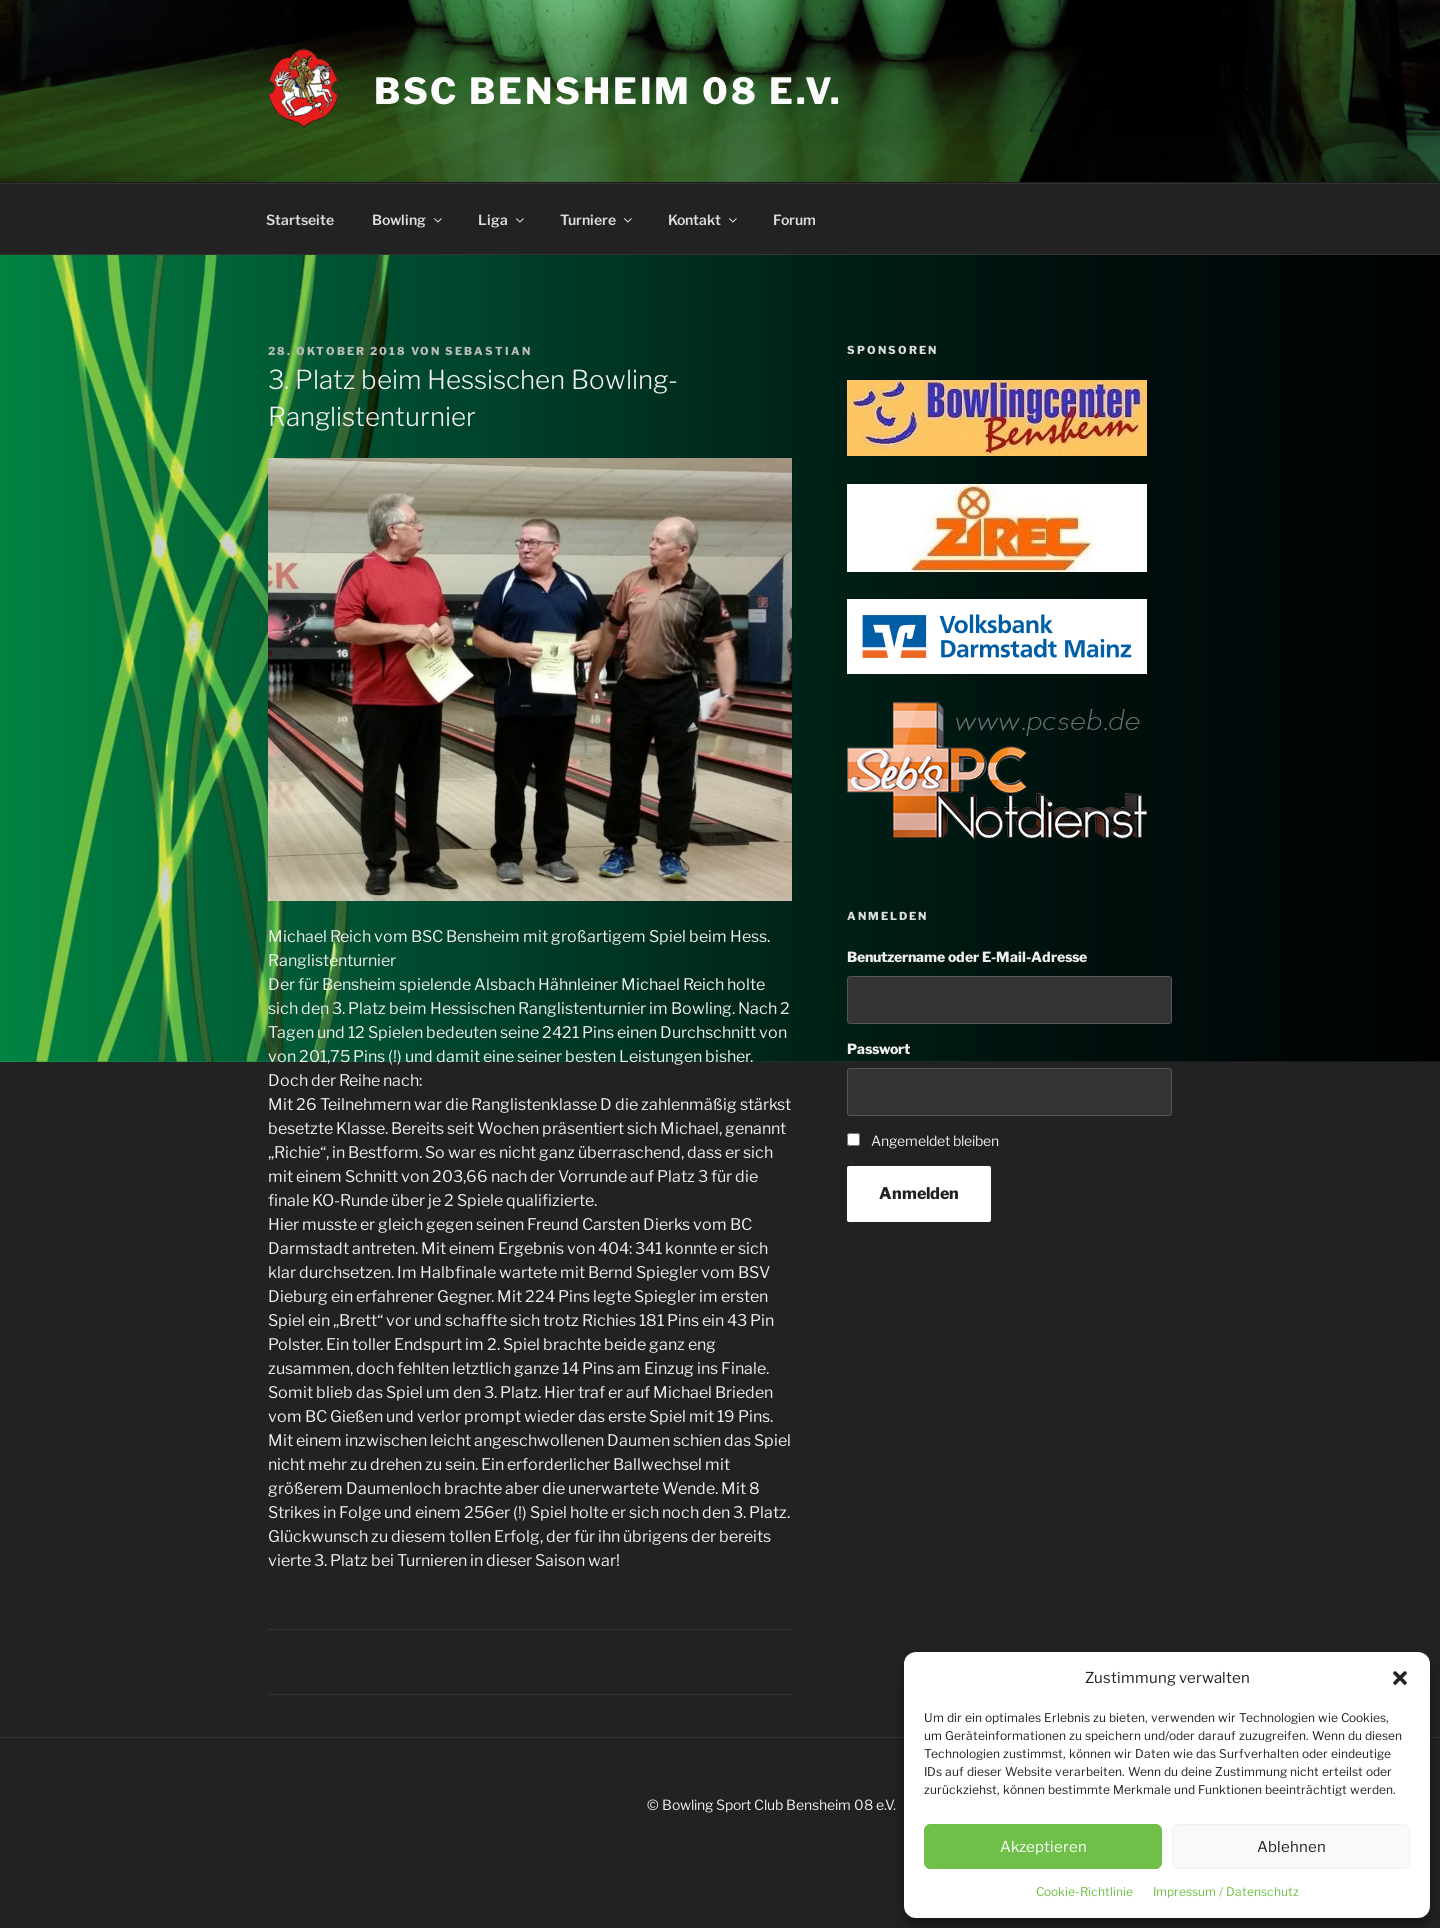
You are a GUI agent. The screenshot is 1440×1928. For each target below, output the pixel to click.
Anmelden (919, 1193)
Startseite (300, 219)
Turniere (597, 219)
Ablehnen (1291, 1847)
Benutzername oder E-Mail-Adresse (967, 956)
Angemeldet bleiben (935, 1140)
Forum (794, 219)
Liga (502, 219)
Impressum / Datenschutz (1226, 1891)
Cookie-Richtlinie (1084, 1891)
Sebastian (488, 351)
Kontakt (704, 219)
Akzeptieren (1043, 1847)
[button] (1400, 1678)
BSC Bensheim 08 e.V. (609, 91)
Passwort (878, 1048)
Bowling (408, 219)
